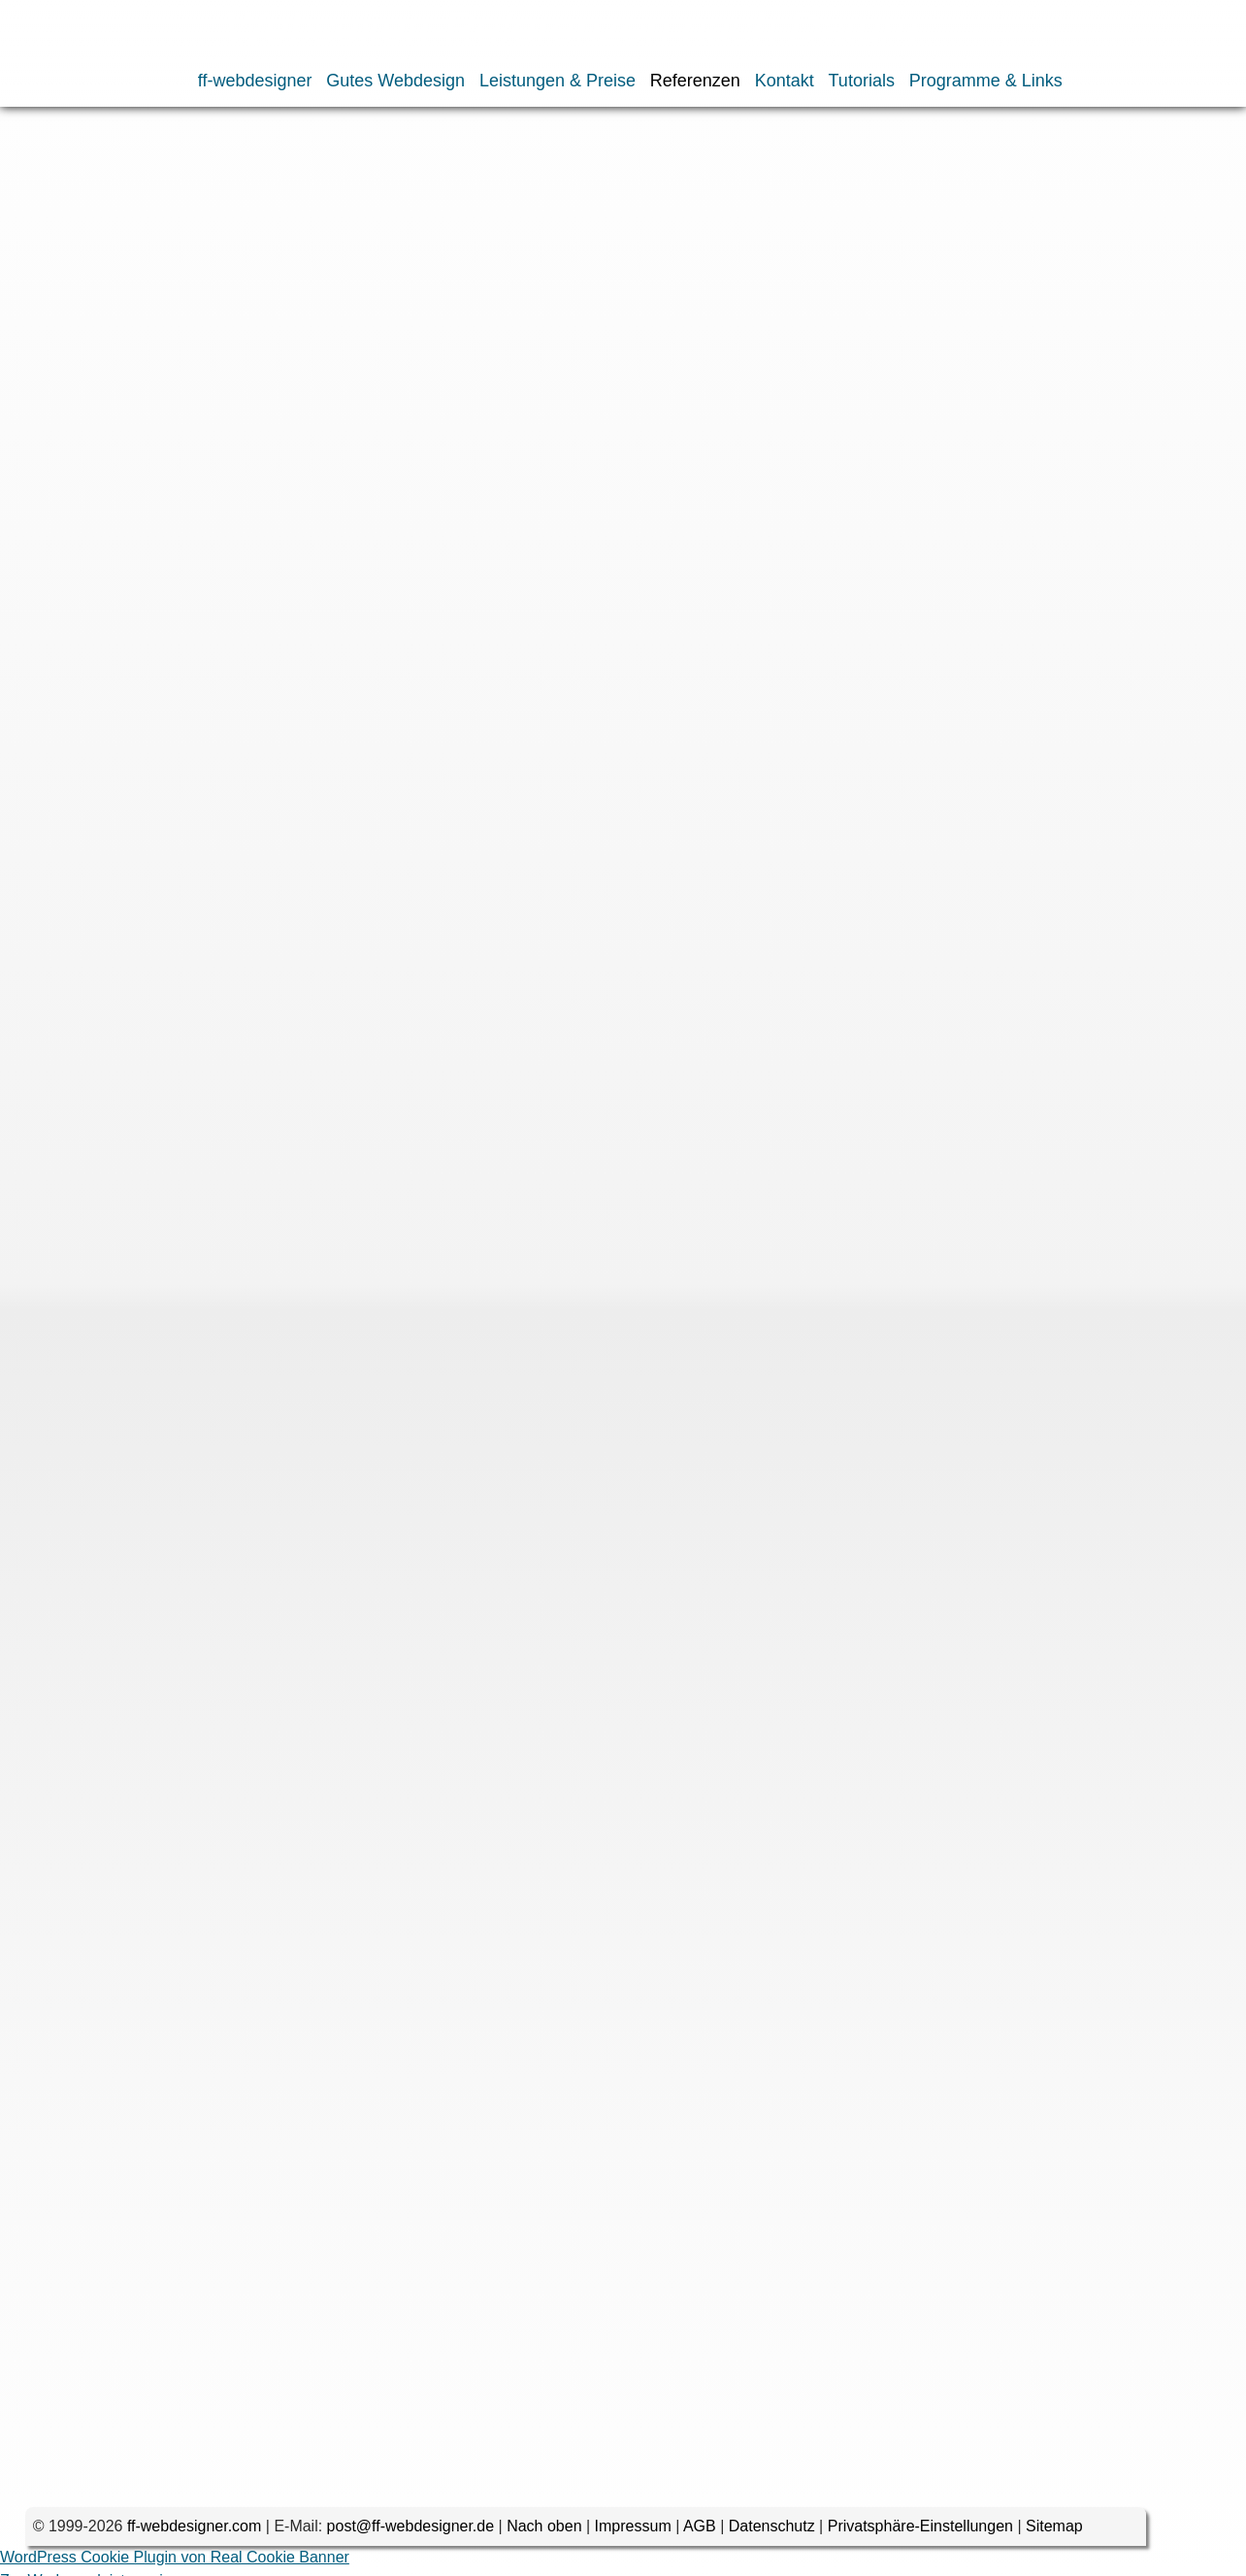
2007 (53, 358)
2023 (53, 335)
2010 (620, 335)
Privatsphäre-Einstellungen (920, 2533)
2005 (147, 358)
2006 (100, 358)
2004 (195, 358)
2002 (289, 358)
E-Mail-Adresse (162, 1280)
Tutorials (862, 80)
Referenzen (695, 80)
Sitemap (1054, 2533)
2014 (430, 335)
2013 (478, 335)
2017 (289, 335)
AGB (699, 2533)
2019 (195, 335)
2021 (147, 335)
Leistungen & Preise (557, 80)
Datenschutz (772, 2533)
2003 (242, 358)
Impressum (633, 2533)
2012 (525, 335)
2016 (336, 335)
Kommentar (175, 973)
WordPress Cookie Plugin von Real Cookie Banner (174, 2564)
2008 (714, 335)
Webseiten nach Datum (351, 169)
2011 (572, 335)
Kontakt (784, 80)
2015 (384, 335)
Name (194, 1215)
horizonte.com (210, 454)
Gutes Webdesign (395, 80)
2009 (667, 335)
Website (193, 1346)
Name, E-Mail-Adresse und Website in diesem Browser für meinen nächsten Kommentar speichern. (528, 1413)
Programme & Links (986, 80)
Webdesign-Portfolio (218, 169)
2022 (100, 335)
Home (52, 169)
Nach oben (544, 2533)
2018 (242, 335)
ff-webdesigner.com (194, 2533)
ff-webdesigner (255, 80)
